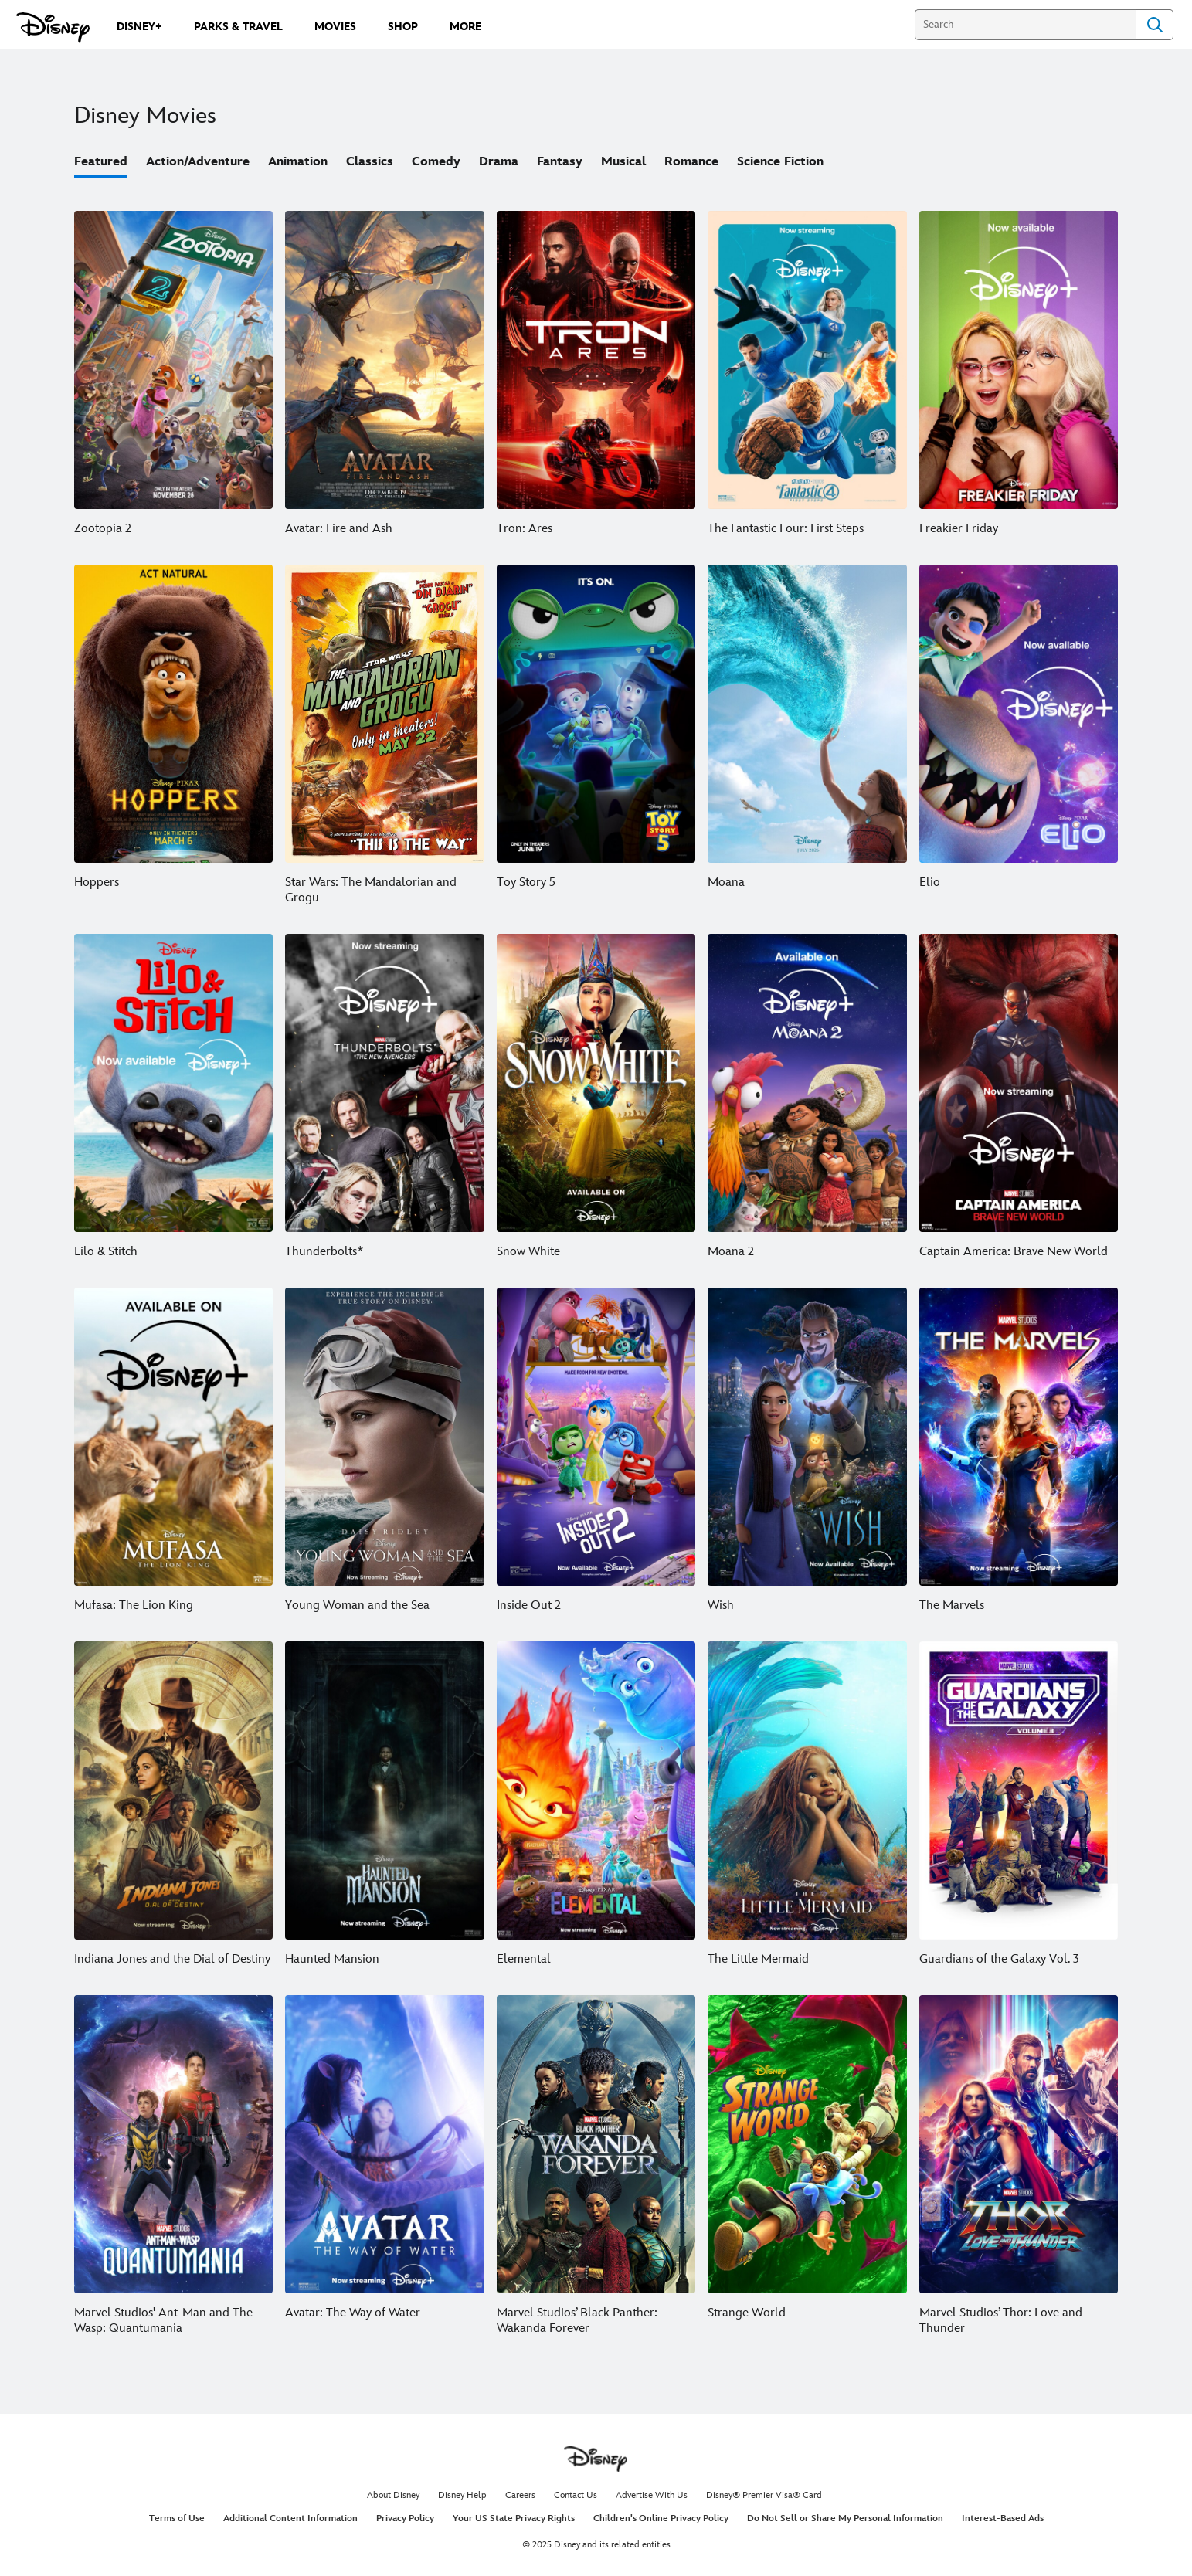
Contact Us (575, 2495)
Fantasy (559, 161)
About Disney (393, 2495)
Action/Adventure (198, 161)
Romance (691, 161)
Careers (520, 2495)
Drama (498, 161)
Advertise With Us (652, 2495)
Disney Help (462, 2495)
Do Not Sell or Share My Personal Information (845, 2518)
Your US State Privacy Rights (514, 2518)
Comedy (436, 161)
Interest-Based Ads (1003, 2518)
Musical (623, 161)
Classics (369, 161)
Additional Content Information (290, 2518)
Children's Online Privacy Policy (660, 2518)
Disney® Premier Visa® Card (764, 2495)
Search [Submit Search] (1155, 24)
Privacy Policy (405, 2518)
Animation (298, 161)
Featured (100, 161)
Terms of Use (177, 2518)
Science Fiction (780, 161)
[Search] (1025, 24)
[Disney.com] (53, 27)
